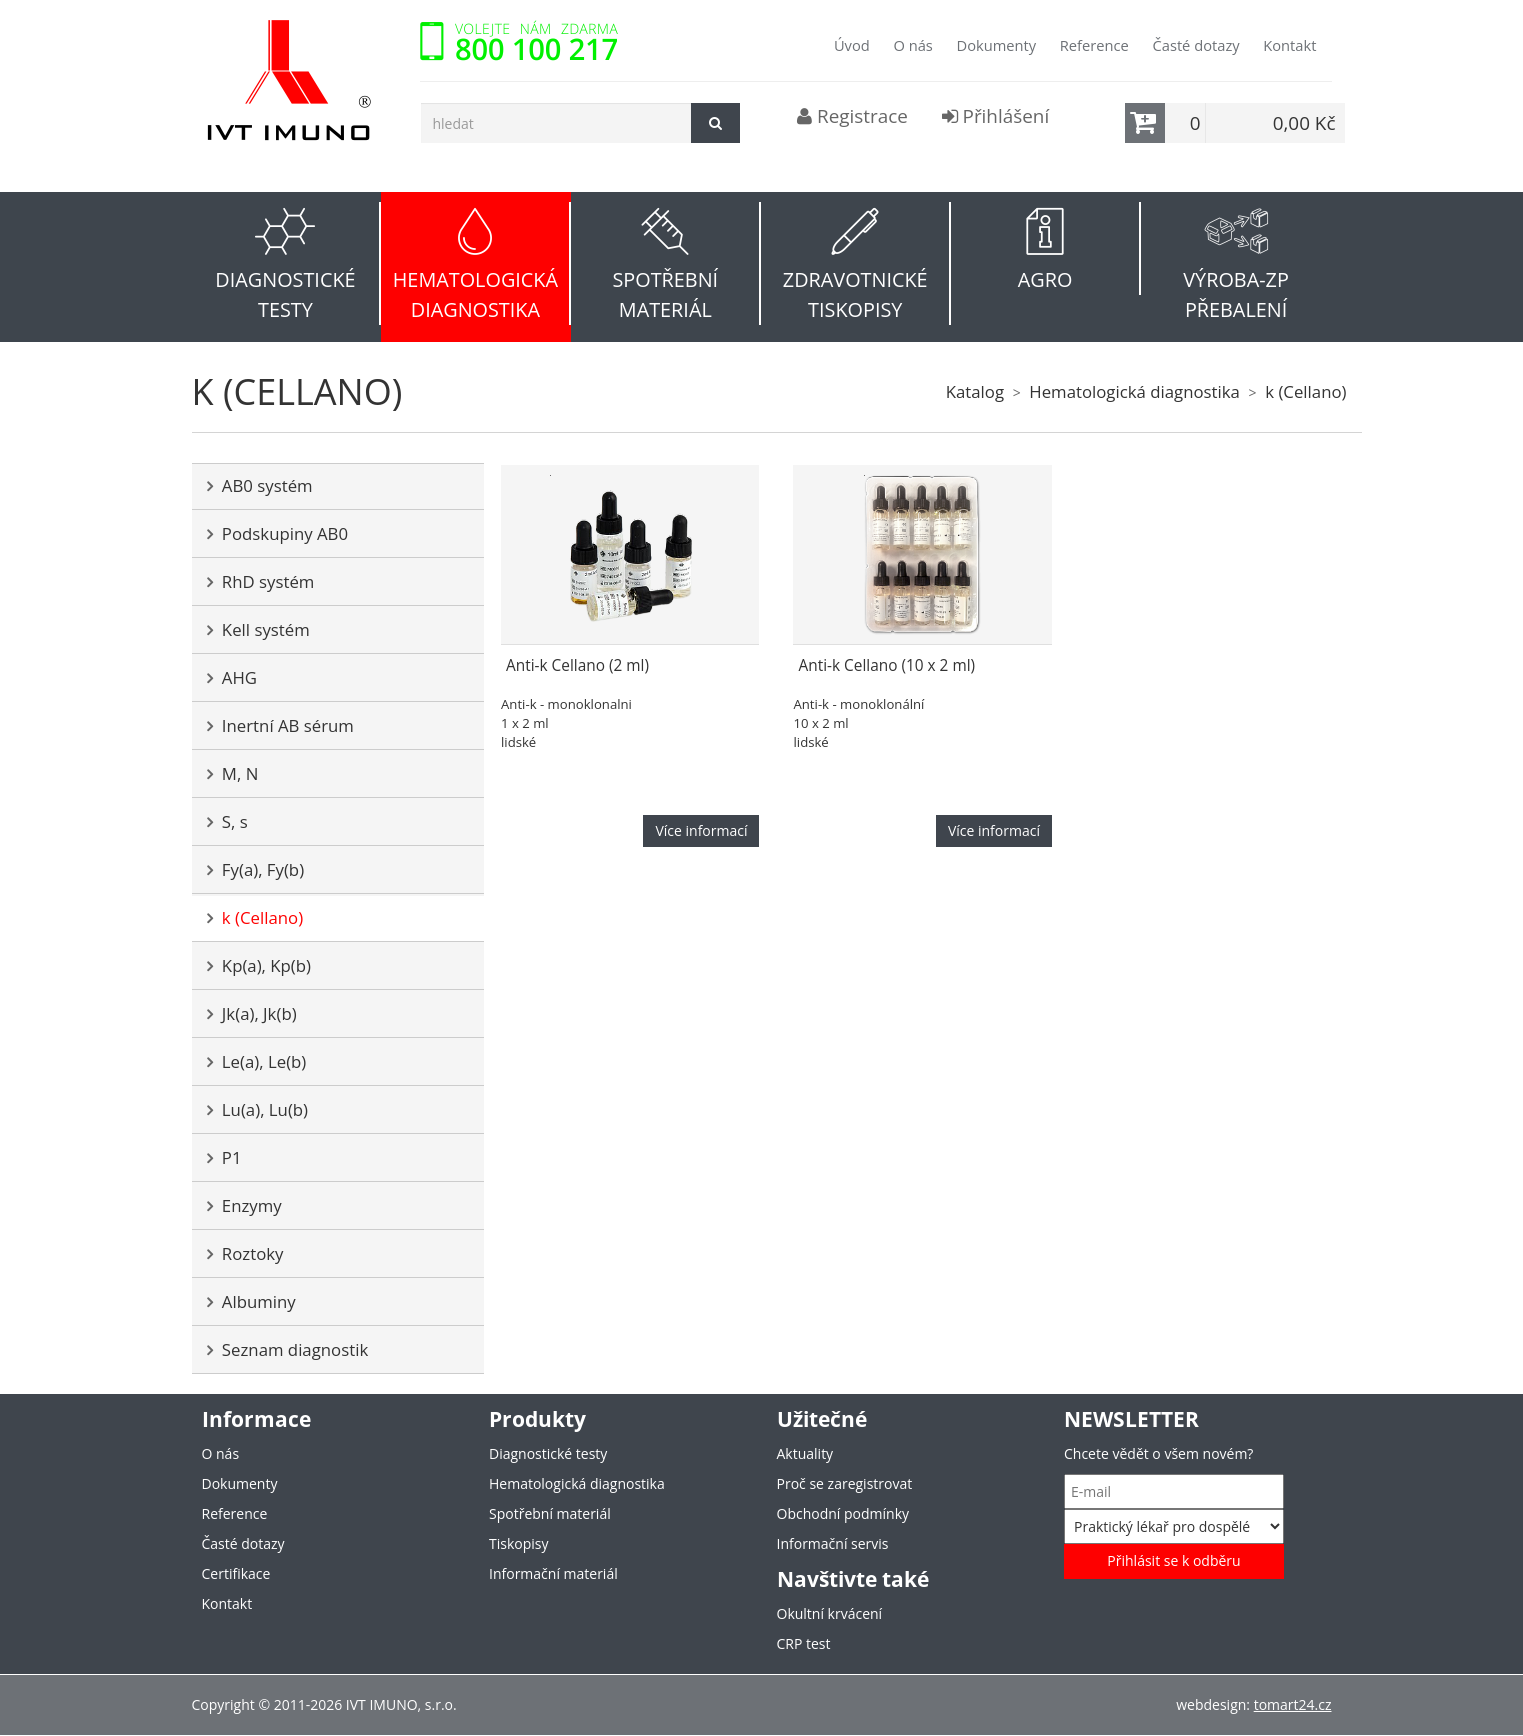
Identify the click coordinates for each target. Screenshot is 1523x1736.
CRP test (804, 1643)
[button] (287, 263)
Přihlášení (996, 116)
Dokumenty (996, 45)
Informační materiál (553, 1573)
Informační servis (833, 1543)
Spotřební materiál (550, 1513)
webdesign (1211, 1704)
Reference (1094, 45)
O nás (912, 45)
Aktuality (805, 1453)
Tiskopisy (518, 1543)
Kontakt (1289, 45)
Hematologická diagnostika (1134, 391)
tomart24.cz (1293, 1704)
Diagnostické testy (548, 1453)
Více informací (701, 830)
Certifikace (236, 1573)
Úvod (852, 45)
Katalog (975, 391)
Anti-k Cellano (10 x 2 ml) (886, 665)
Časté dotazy (1195, 45)
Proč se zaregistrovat (845, 1483)
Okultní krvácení (830, 1613)
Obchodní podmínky (843, 1513)
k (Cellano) (1305, 391)
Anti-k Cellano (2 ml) (577, 665)
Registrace (852, 116)
